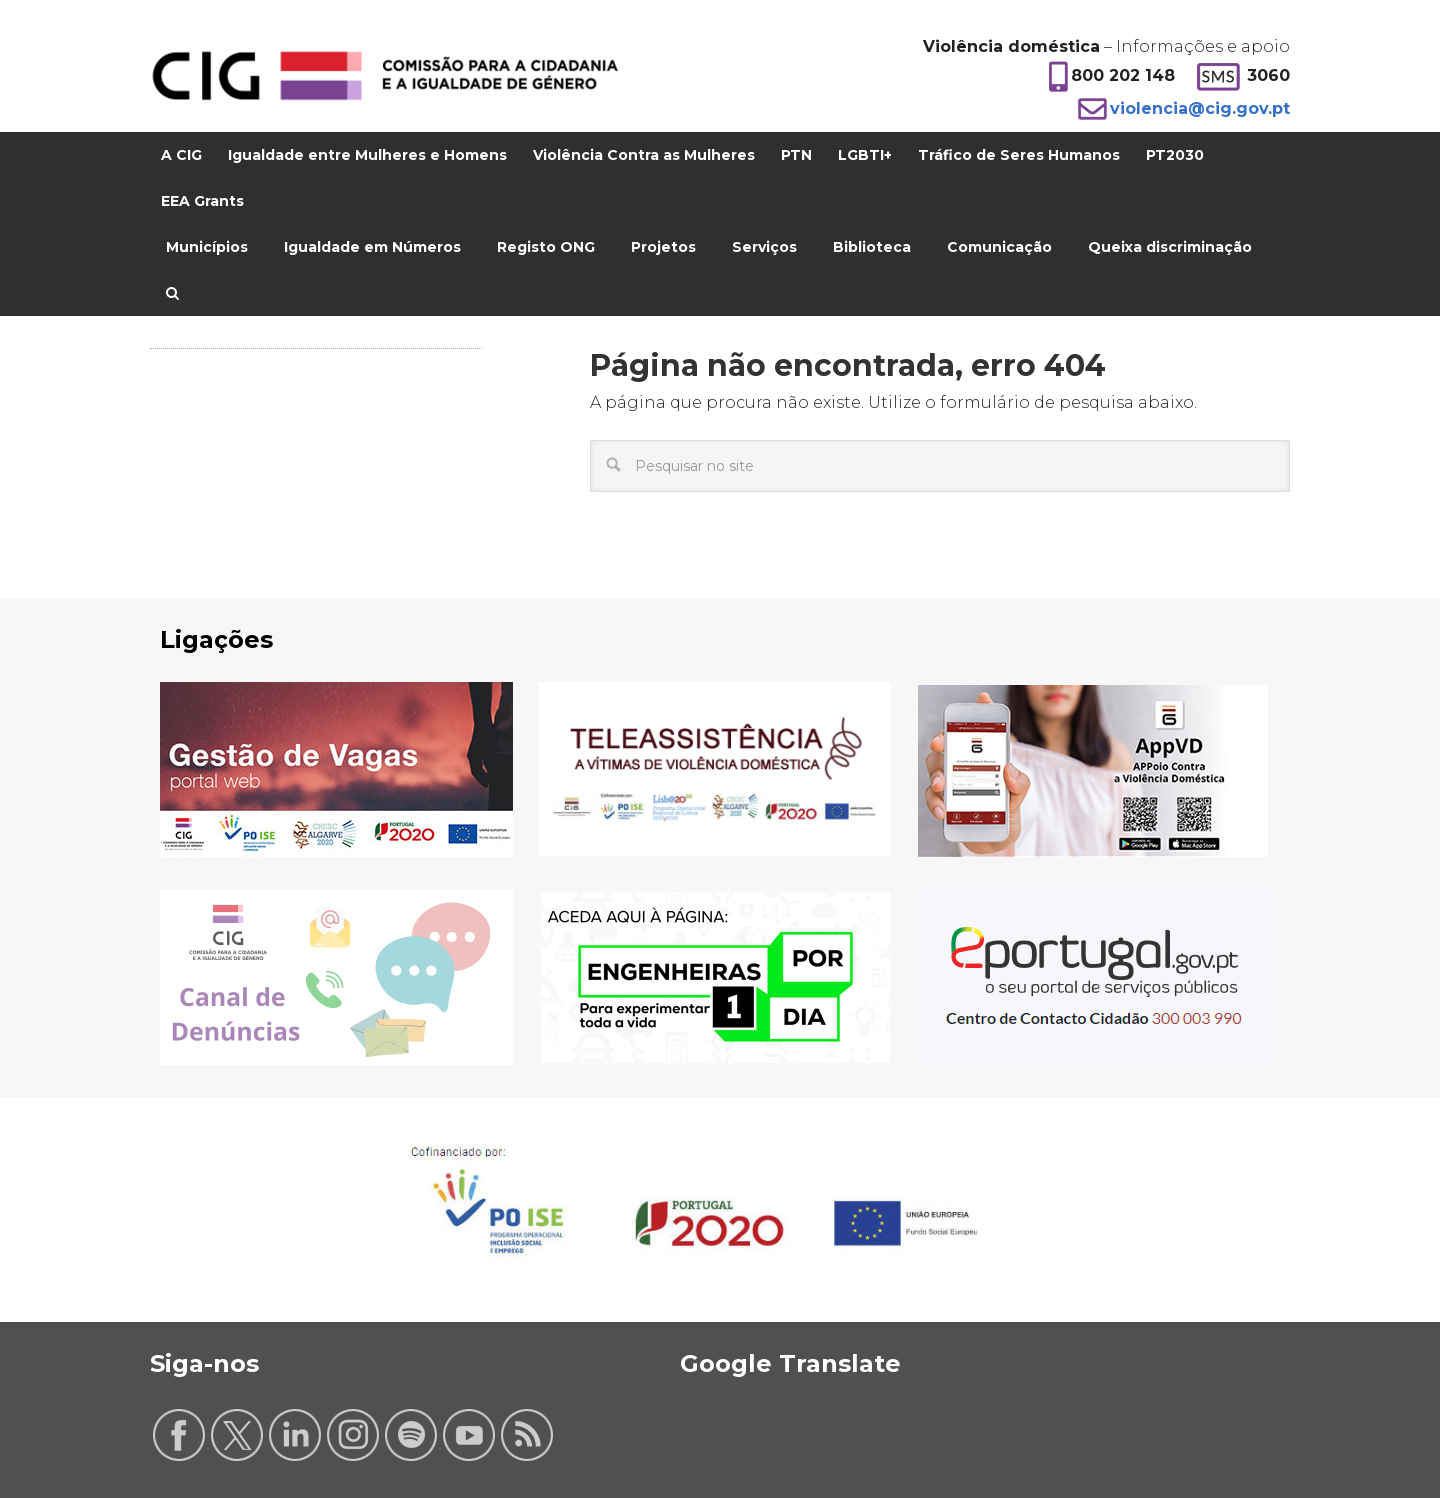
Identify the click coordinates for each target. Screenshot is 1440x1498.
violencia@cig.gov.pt (1200, 108)
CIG (385, 76)
